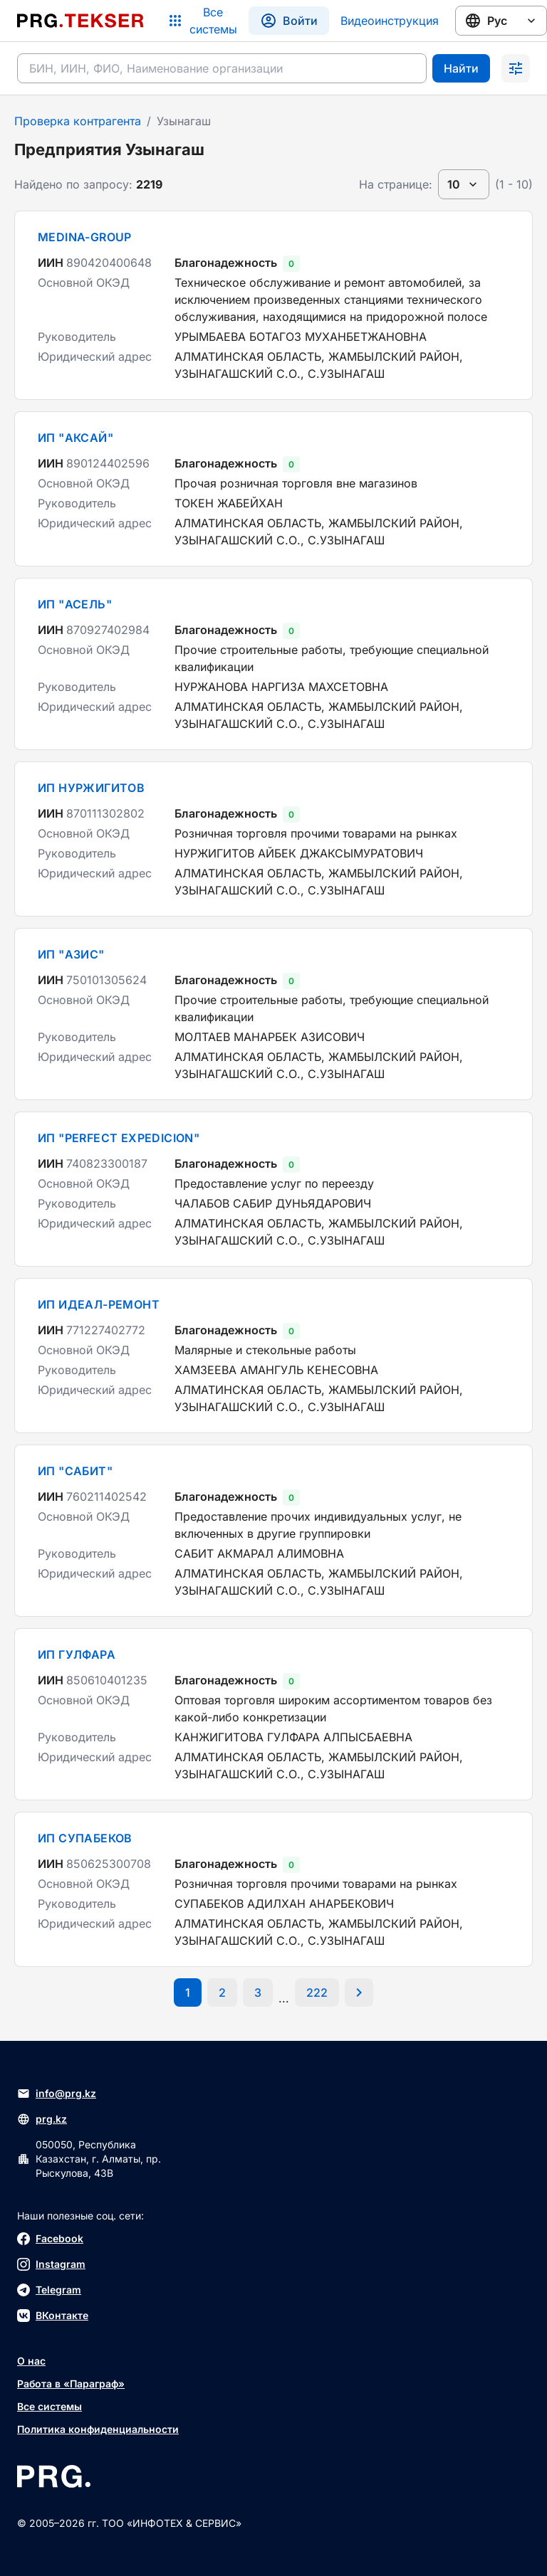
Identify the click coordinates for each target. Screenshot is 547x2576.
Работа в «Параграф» (71, 2383)
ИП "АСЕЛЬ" (75, 604)
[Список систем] (202, 20)
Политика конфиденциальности (98, 2429)
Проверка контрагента (77, 121)
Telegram (49, 2290)
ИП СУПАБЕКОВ (85, 1838)
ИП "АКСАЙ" (75, 438)
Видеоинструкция (389, 21)
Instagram (51, 2264)
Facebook (50, 2238)
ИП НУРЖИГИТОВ (91, 788)
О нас (31, 2361)
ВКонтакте (52, 2315)
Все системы (49, 2406)
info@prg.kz (56, 2093)
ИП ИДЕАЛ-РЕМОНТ (99, 1304)
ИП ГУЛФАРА (76, 1654)
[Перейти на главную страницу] (80, 21)
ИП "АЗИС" (71, 954)
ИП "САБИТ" (75, 1471)
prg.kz (42, 2119)
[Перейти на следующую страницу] (359, 1992)
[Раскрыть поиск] (515, 68)
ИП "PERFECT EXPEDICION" (118, 1138)
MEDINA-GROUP (85, 237)
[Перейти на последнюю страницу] (317, 1992)
